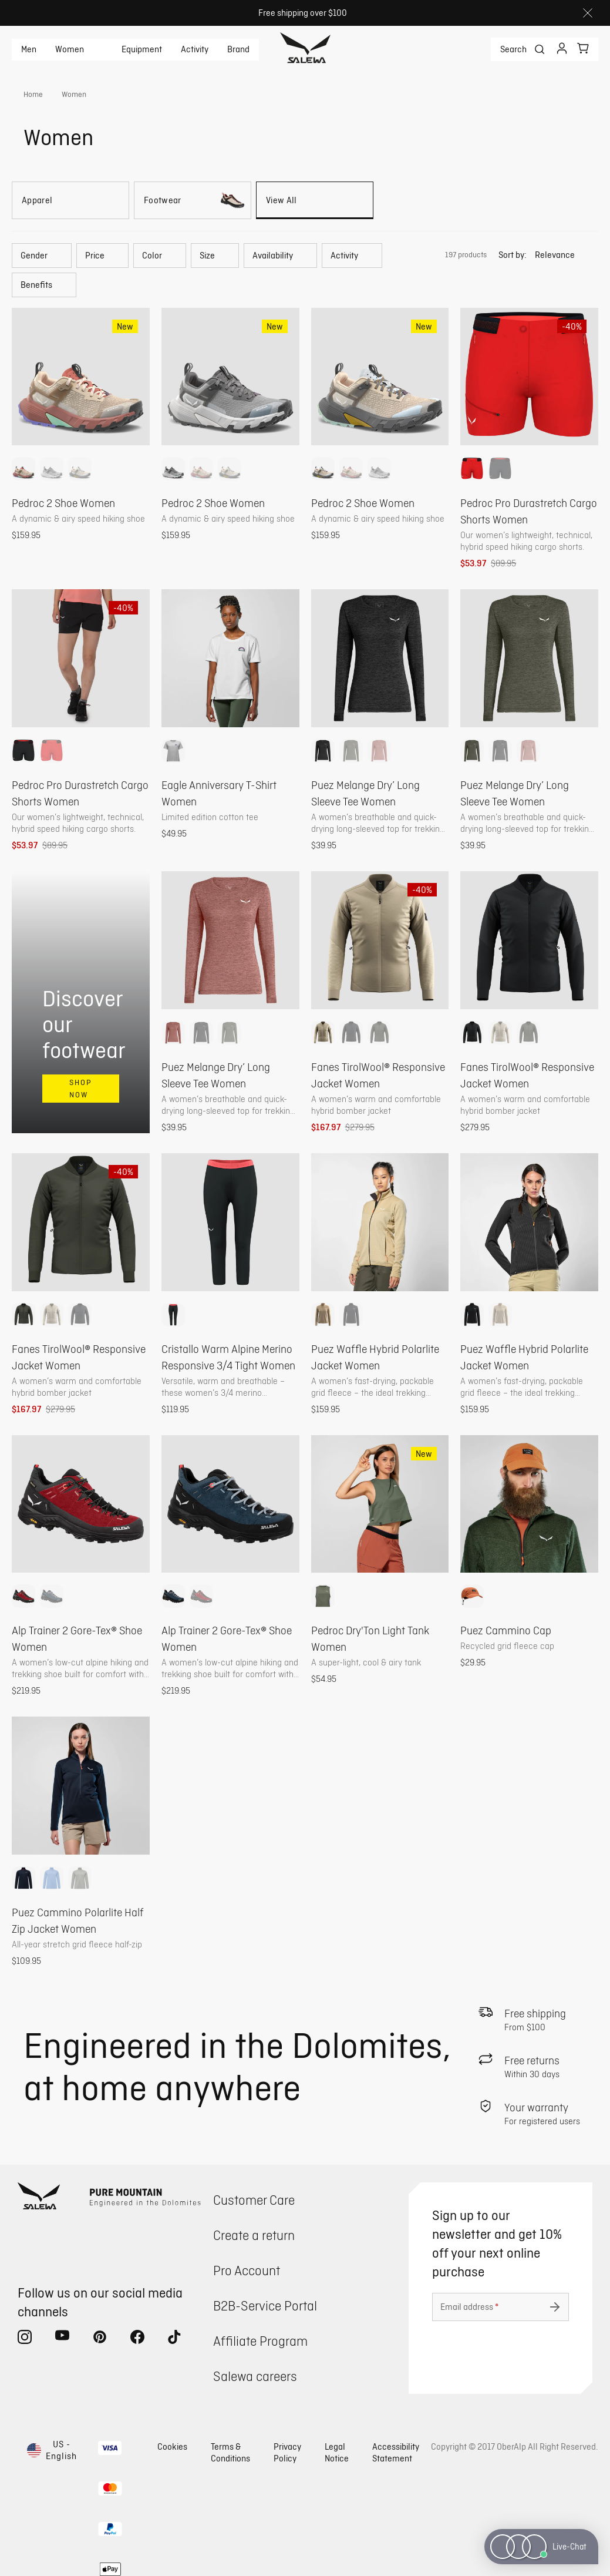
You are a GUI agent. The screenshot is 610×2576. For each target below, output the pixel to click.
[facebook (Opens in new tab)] (137, 2339)
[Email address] (500, 2307)
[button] (42, 255)
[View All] (314, 200)
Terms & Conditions (230, 2452)
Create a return (254, 2235)
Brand (238, 49)
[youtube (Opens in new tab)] (62, 2339)
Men (28, 49)
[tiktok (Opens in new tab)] (175, 2339)
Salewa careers (255, 2376)
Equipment (142, 49)
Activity (194, 49)
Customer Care (254, 2200)
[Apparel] (70, 200)
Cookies (172, 2446)
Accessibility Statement (395, 2452)
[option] (23, 469)
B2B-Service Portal (265, 2305)
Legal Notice (337, 2452)
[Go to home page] (305, 49)
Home (33, 94)
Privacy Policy (287, 2452)
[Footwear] (192, 200)
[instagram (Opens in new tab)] (25, 2339)
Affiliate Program (260, 2341)
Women (69, 49)
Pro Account (246, 2270)
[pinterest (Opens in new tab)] (100, 2339)
